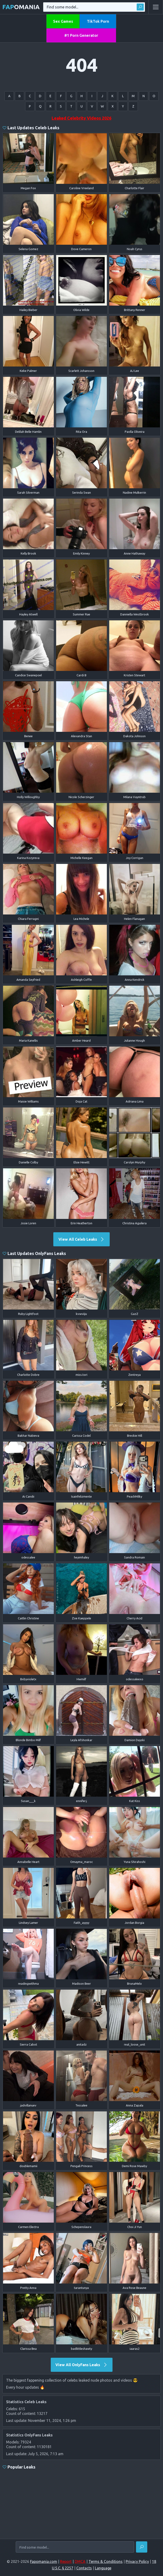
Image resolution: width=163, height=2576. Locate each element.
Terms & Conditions (106, 2561)
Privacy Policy (137, 2561)
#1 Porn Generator (81, 35)
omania (21, 7)
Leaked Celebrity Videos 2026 (81, 118)
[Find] (141, 2547)
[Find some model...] (75, 2547)
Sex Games (63, 21)
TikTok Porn (98, 21)
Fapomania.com (43, 2561)
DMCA (80, 2561)
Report (66, 2561)
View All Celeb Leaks (81, 1239)
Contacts (84, 2568)
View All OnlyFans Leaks (81, 2364)
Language (103, 2568)
